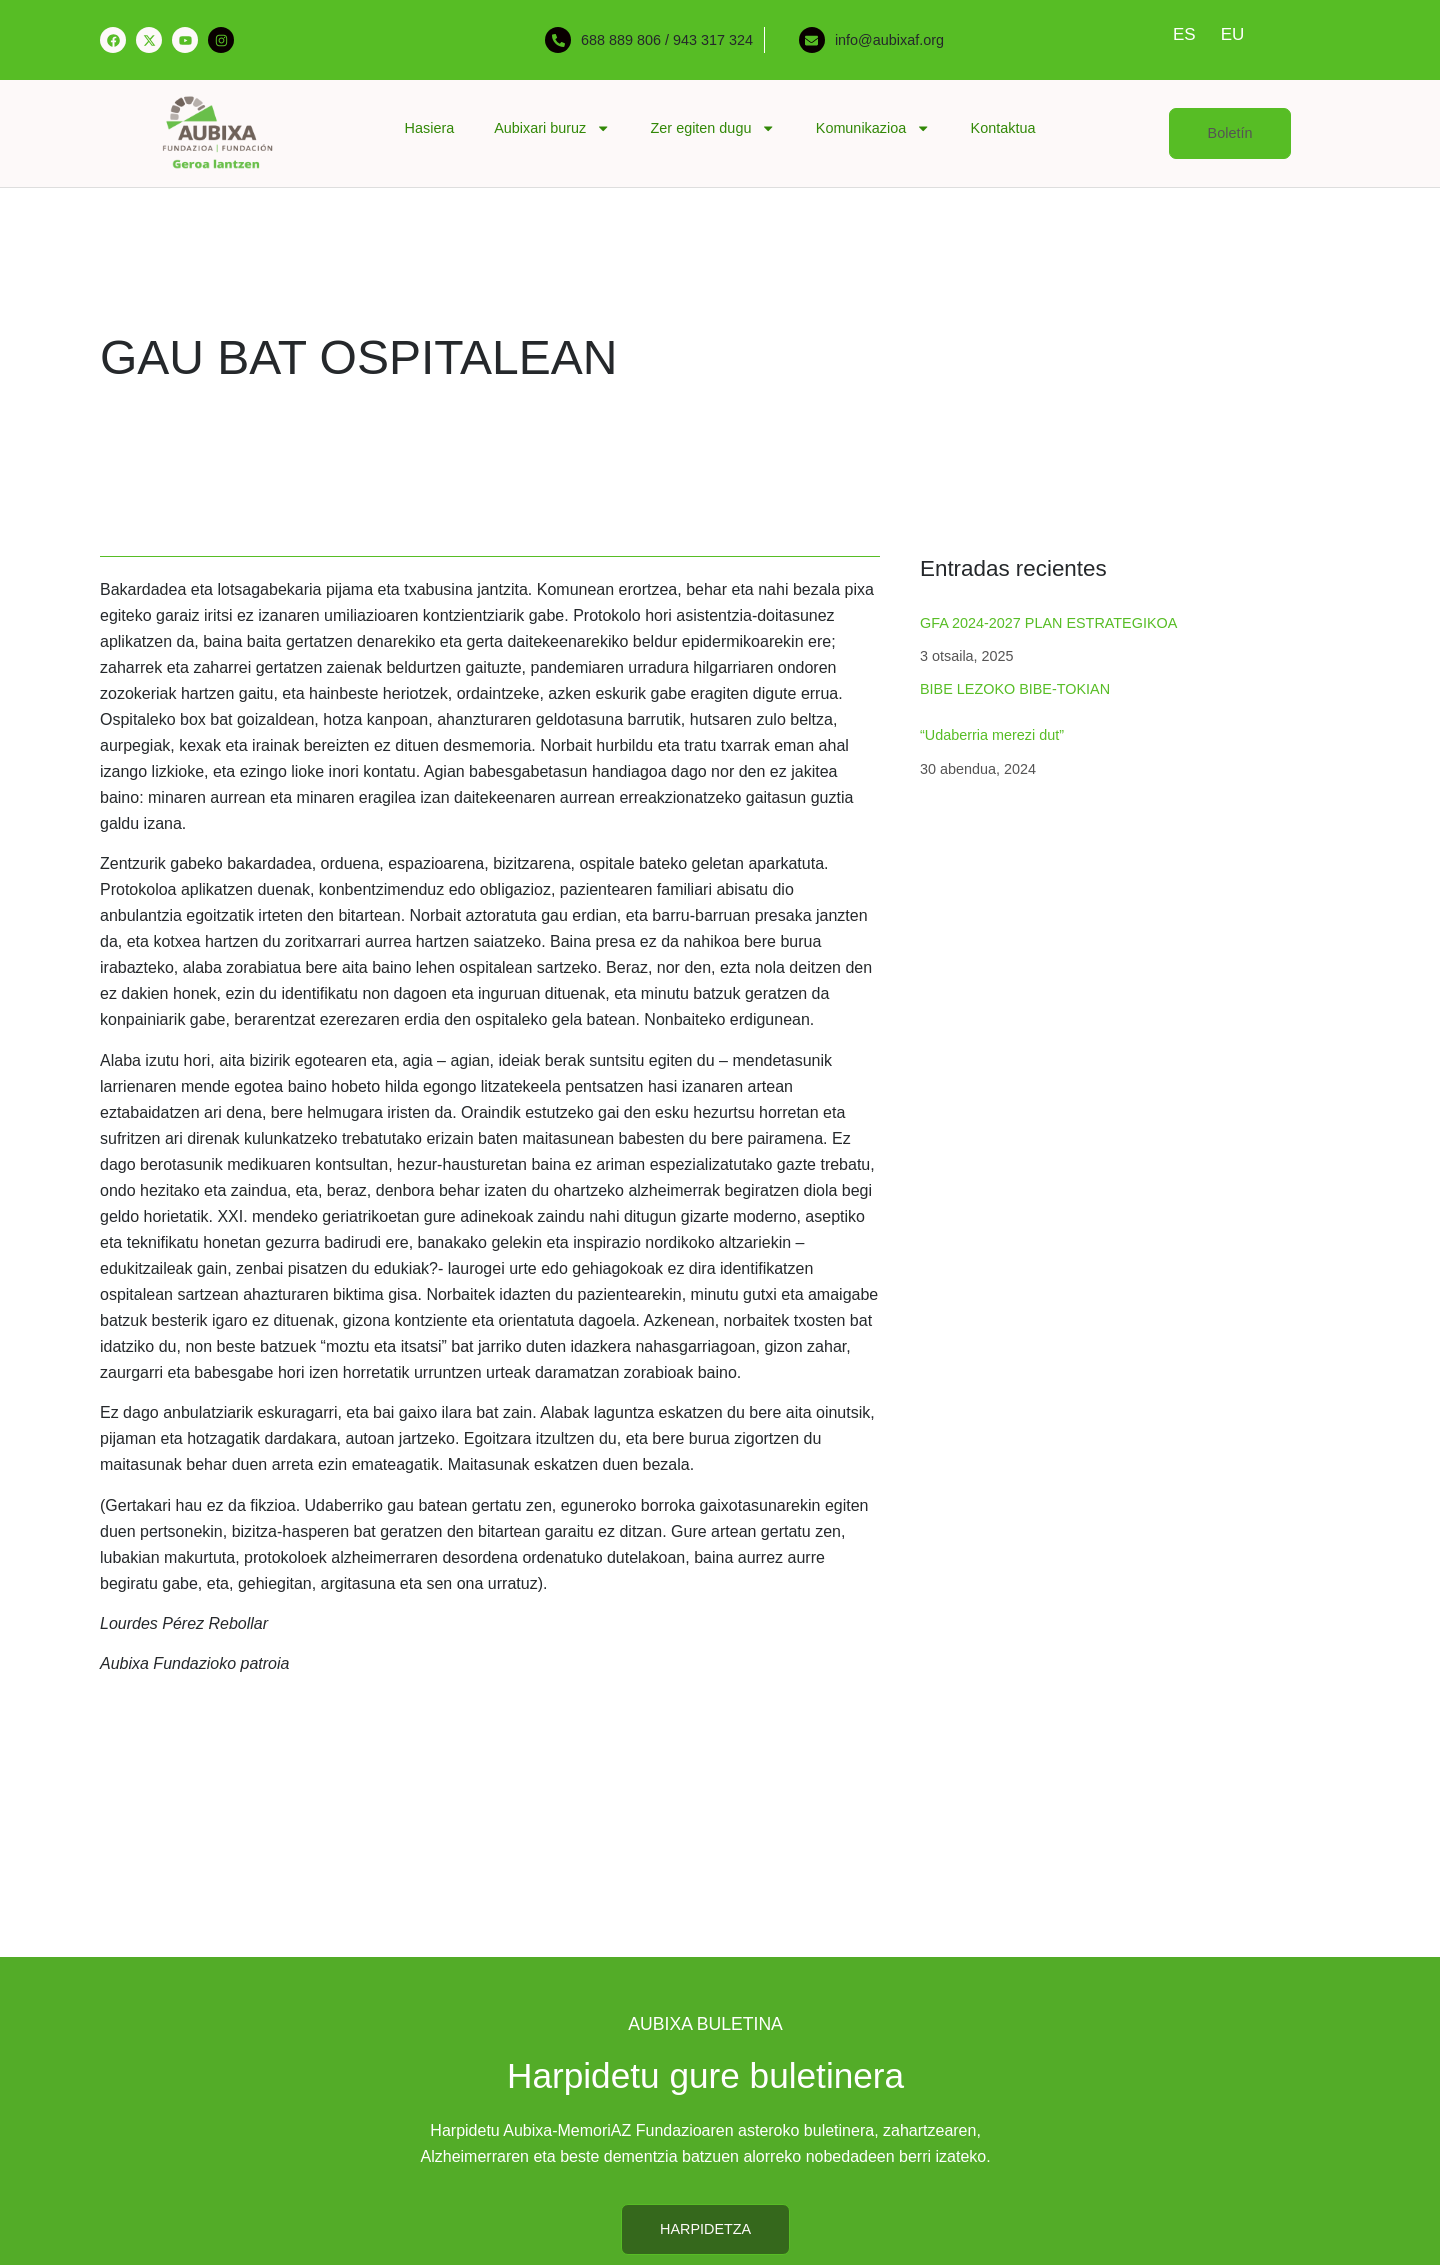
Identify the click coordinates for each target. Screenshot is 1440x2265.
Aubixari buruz (552, 128)
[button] (1230, 133)
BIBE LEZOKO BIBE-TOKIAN (1015, 689)
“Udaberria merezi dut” (992, 735)
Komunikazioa (873, 128)
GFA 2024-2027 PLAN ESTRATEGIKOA (1048, 623)
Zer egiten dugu (713, 128)
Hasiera (430, 128)
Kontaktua (1003, 128)
